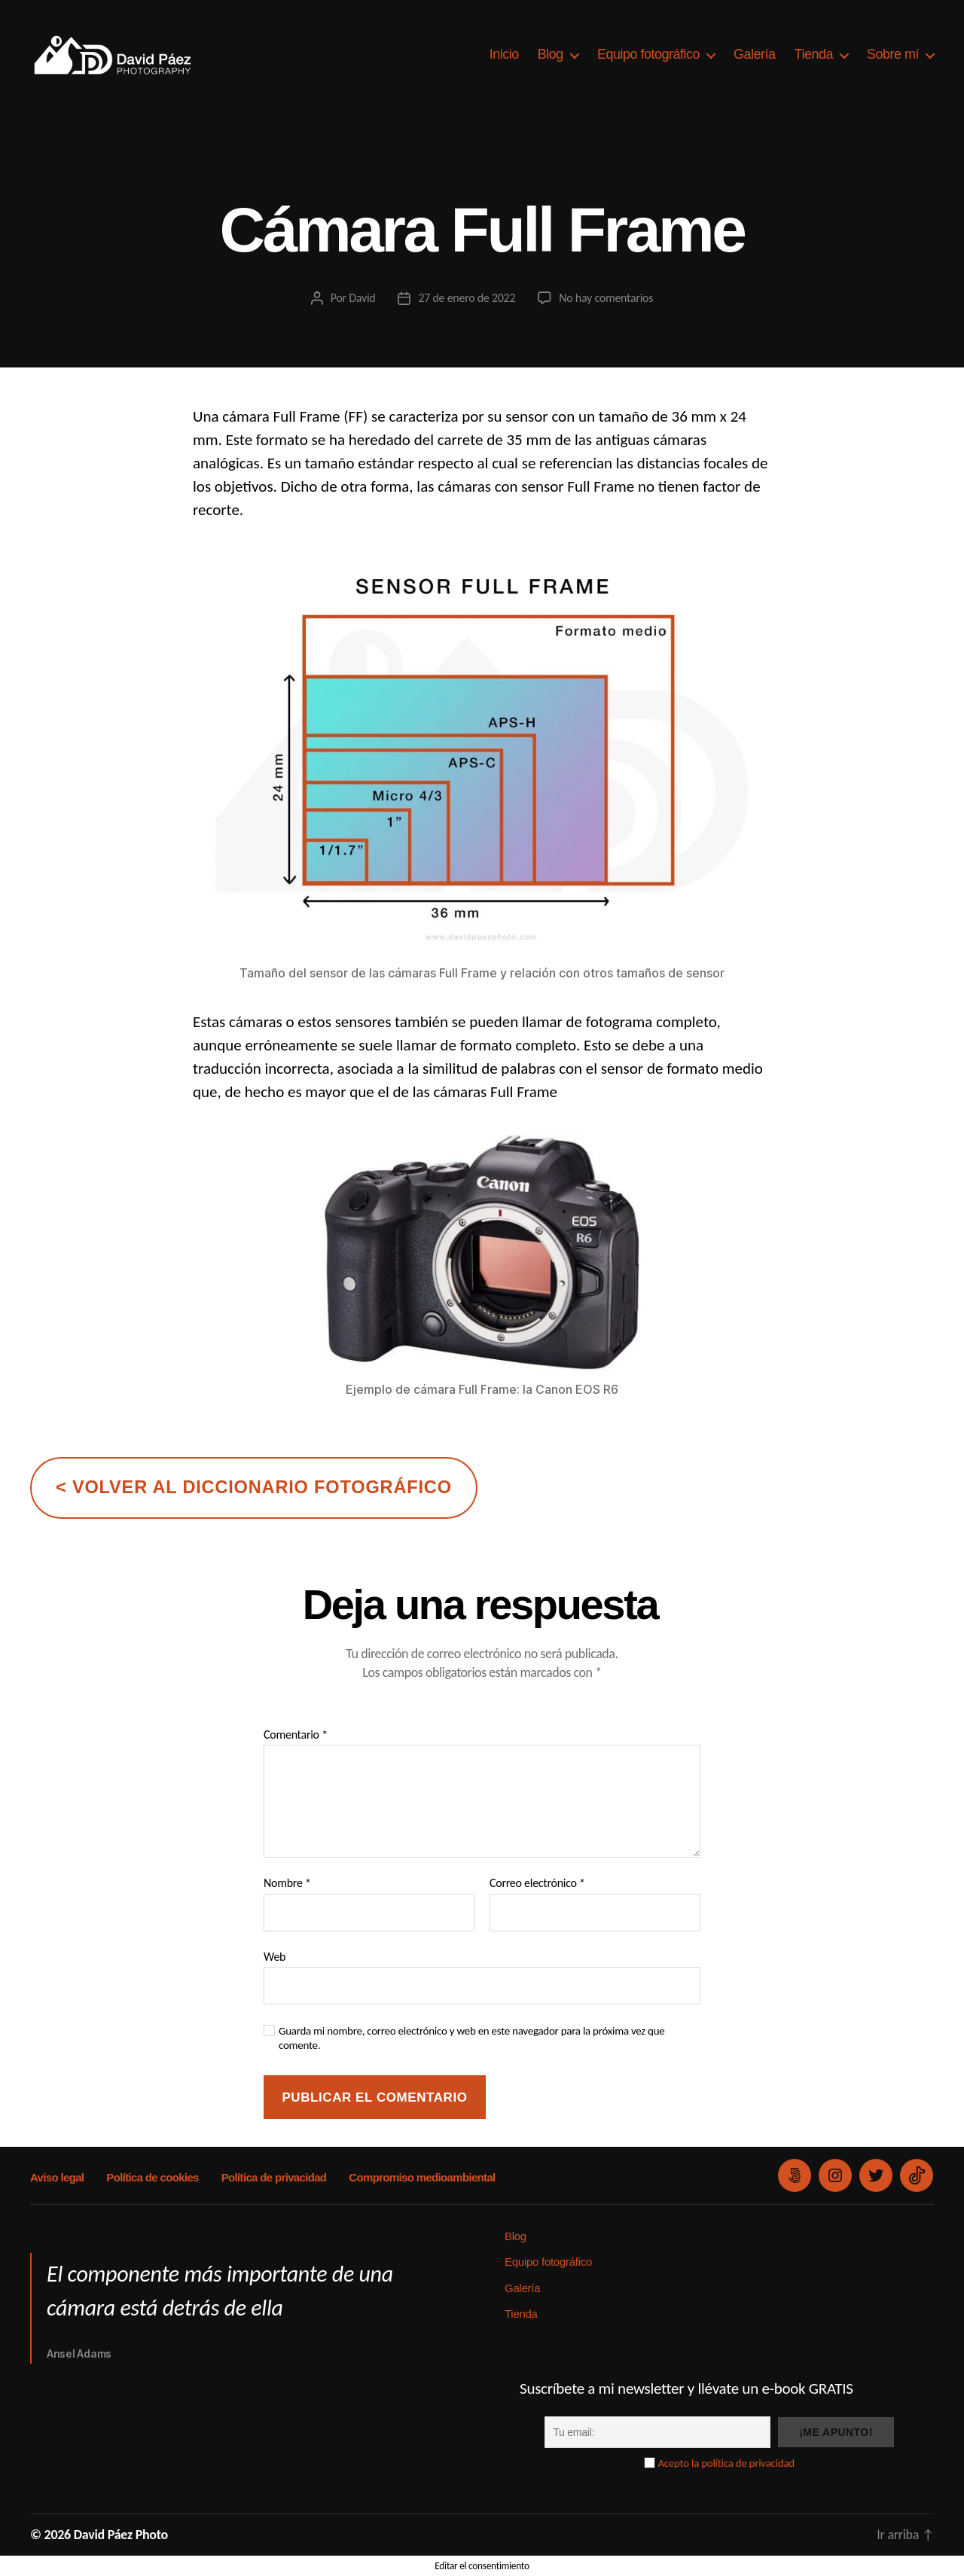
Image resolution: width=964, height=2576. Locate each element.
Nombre (287, 1883)
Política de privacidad (274, 2177)
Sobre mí (893, 54)
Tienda (814, 54)
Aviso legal (57, 2177)
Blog (550, 54)
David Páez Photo (121, 2534)
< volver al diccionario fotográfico (254, 1487)
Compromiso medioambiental (422, 2177)
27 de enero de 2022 (466, 298)
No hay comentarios (606, 298)
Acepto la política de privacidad (726, 2463)
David (362, 298)
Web (274, 1957)
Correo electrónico (537, 1883)
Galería (755, 54)
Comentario (296, 1735)
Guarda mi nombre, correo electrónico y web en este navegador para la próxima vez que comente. (472, 2038)
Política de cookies (152, 2177)
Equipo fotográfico (648, 54)
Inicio (504, 54)
